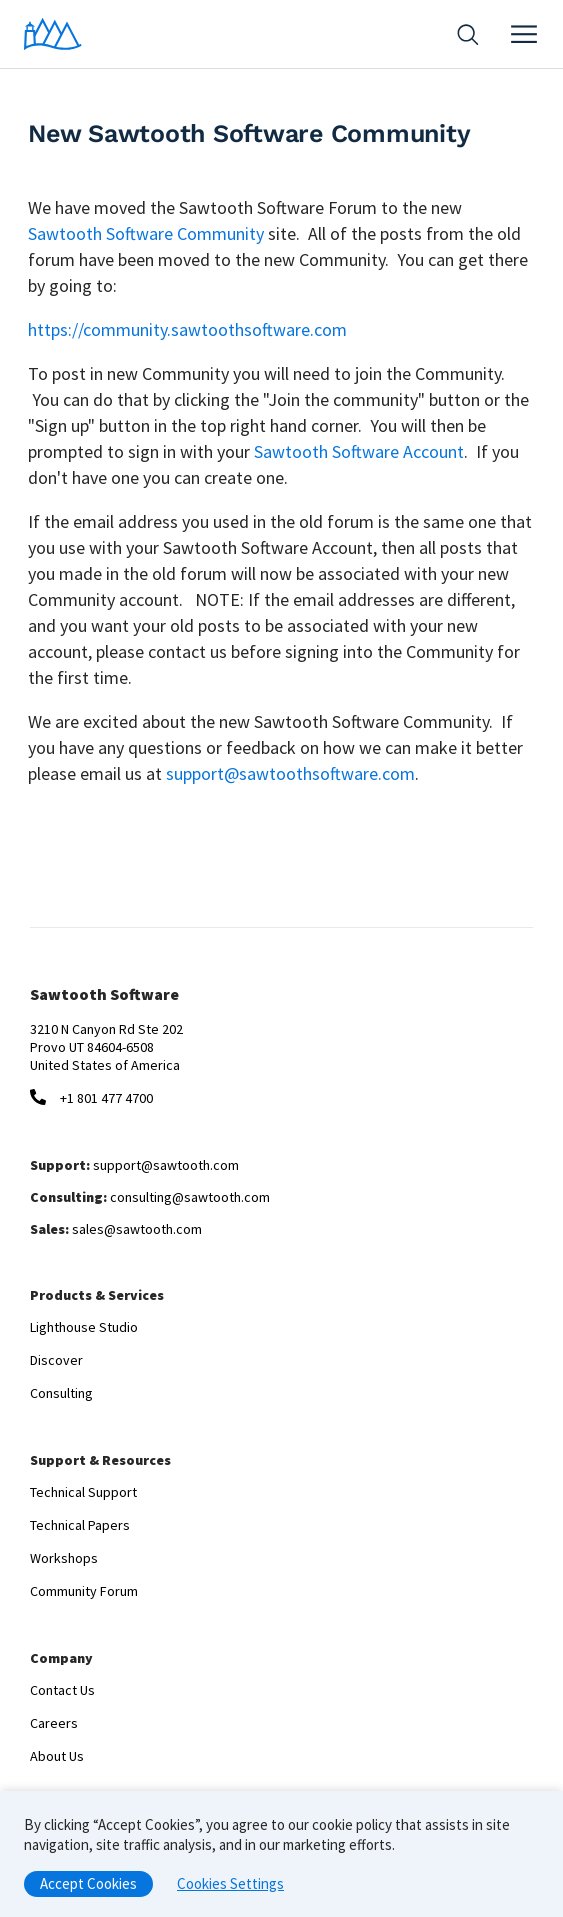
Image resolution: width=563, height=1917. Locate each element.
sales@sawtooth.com (137, 1229)
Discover (56, 1360)
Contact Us (62, 1690)
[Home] (53, 34)
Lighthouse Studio (84, 1327)
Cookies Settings (230, 1888)
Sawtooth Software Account (359, 451)
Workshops (64, 1558)
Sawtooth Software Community (146, 233)
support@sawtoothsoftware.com (290, 773)
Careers (54, 1723)
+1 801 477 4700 (106, 1098)
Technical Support (83, 1492)
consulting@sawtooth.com (190, 1197)
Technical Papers (80, 1525)
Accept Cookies (88, 1888)
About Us (57, 1756)
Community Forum (84, 1591)
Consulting (61, 1393)
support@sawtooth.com (166, 1165)
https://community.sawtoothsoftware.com (187, 329)
